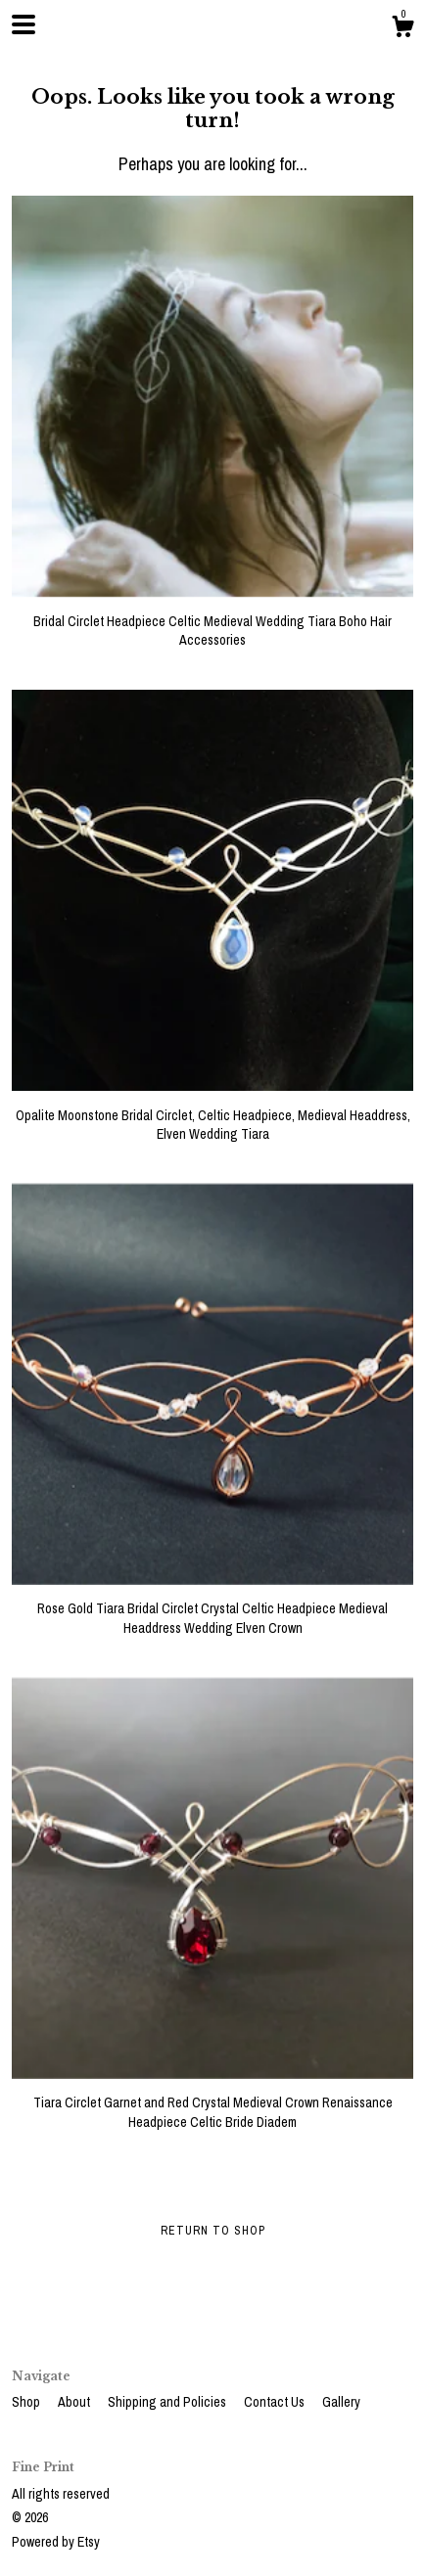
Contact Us (275, 2402)
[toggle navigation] (23, 24)
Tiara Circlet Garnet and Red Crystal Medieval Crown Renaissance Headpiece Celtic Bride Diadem (212, 2103)
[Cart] (402, 29)
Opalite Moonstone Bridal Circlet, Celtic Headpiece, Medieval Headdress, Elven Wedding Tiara (212, 1115)
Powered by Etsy (56, 2542)
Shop (27, 2402)
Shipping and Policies (168, 2402)
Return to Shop (213, 2230)
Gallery (341, 2402)
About (75, 2402)
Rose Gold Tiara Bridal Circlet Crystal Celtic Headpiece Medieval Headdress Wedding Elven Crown (212, 1609)
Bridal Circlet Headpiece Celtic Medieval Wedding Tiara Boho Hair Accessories (212, 621)
